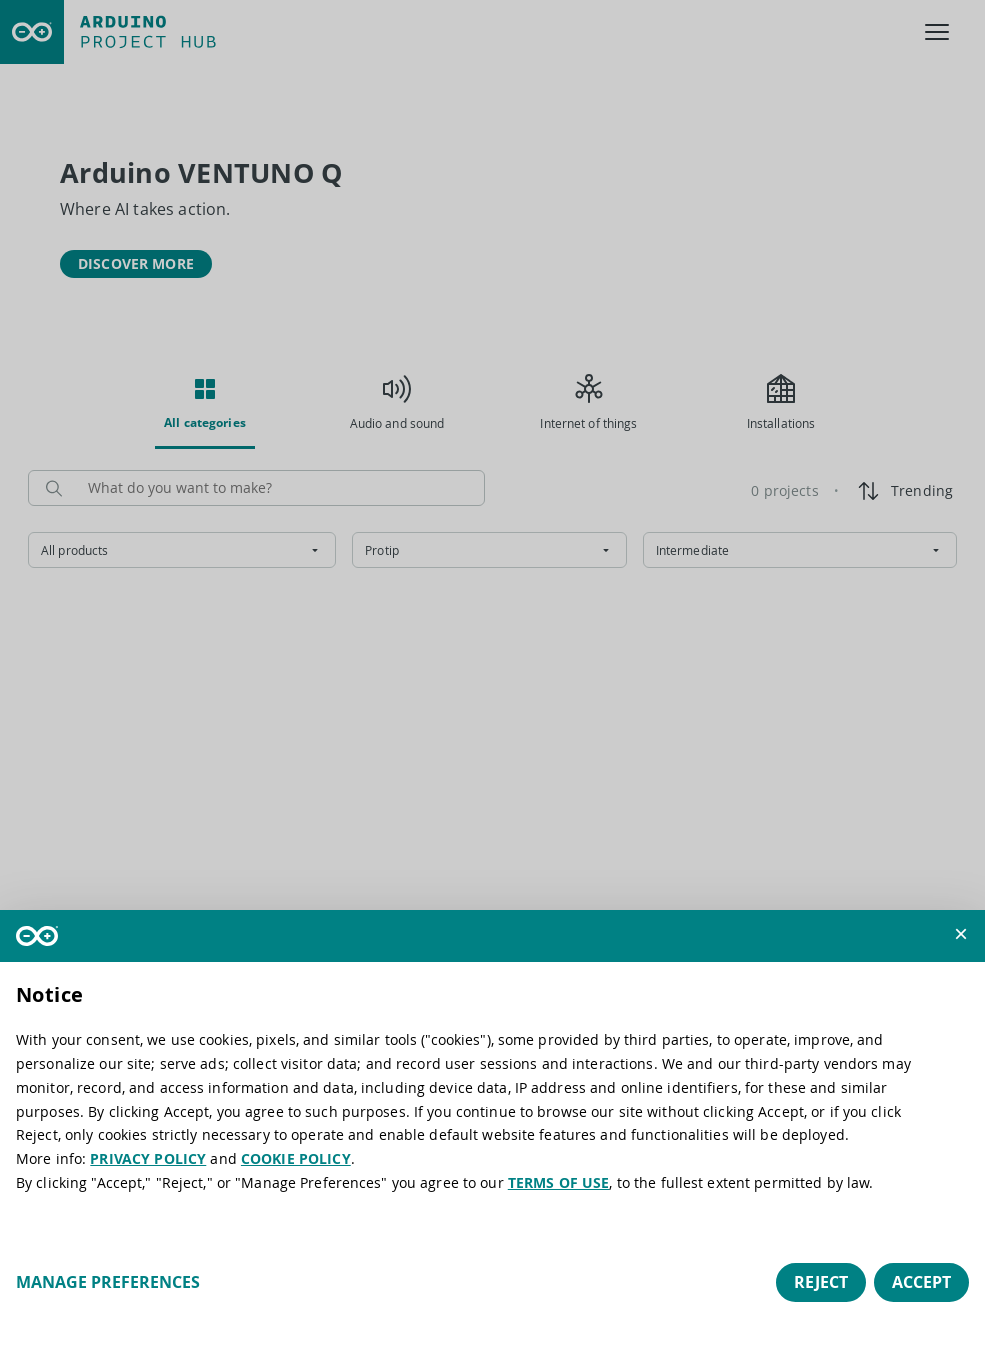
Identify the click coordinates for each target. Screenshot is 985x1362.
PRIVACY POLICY (148, 1158)
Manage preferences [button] (108, 1282)
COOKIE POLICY (296, 1158)
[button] (961, 934)
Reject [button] (821, 1282)
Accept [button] (921, 1282)
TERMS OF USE (559, 1182)
